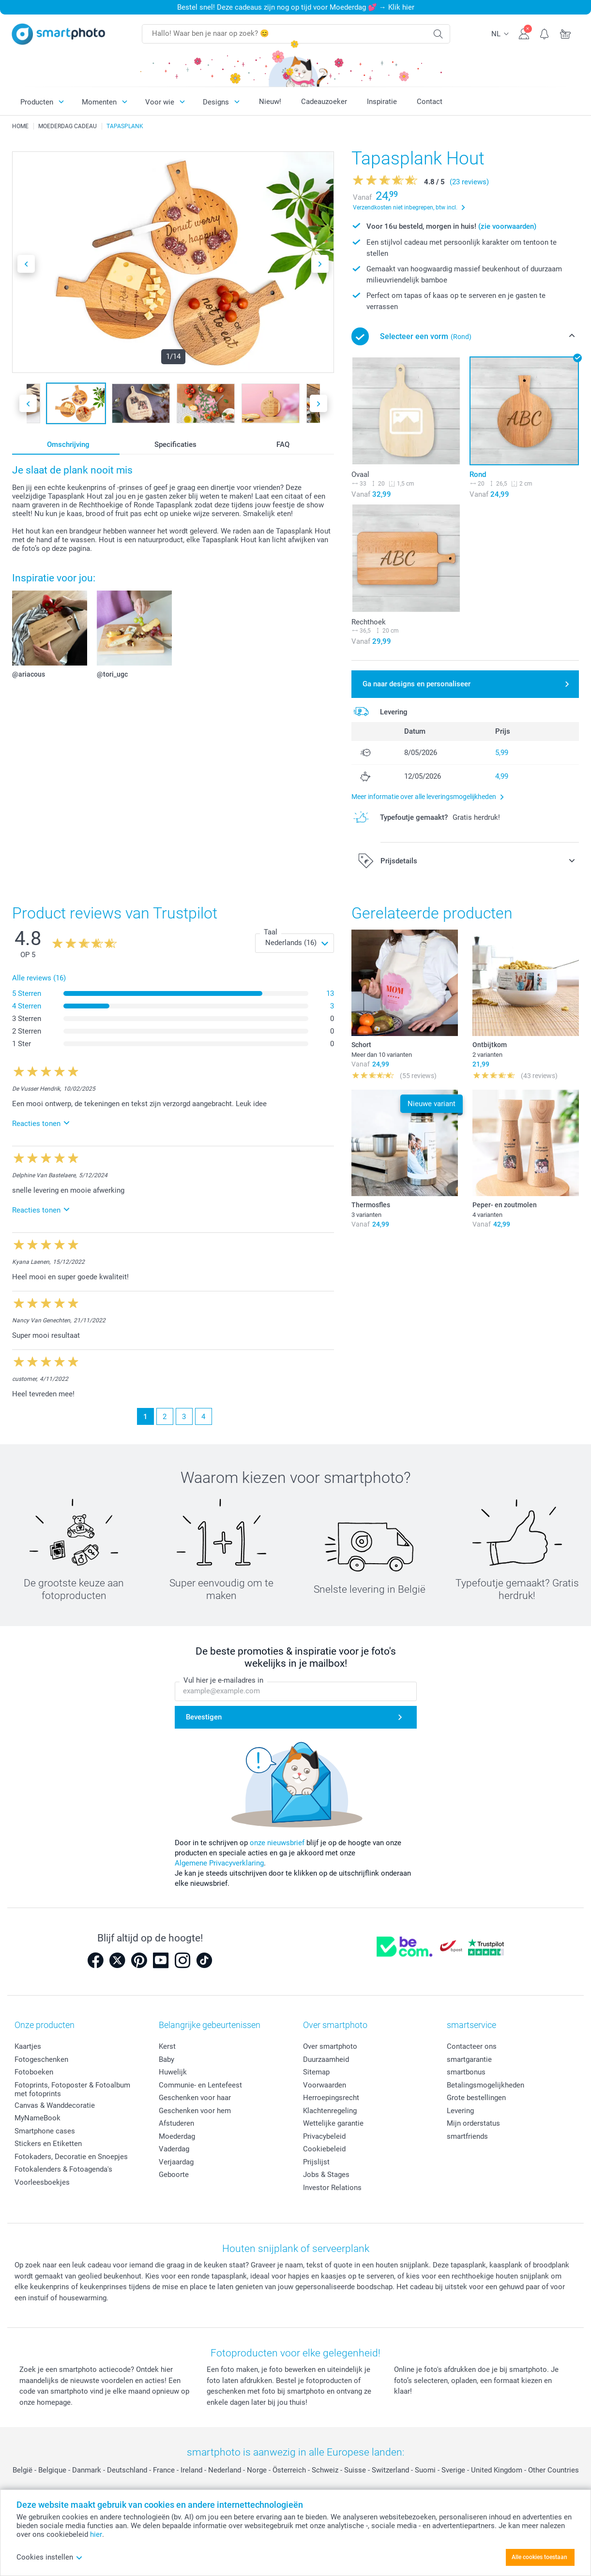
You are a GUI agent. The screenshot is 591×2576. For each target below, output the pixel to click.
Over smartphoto (330, 2046)
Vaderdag (174, 2149)
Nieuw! (270, 101)
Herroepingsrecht (331, 2097)
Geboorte (174, 2174)
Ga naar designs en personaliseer (416, 684)
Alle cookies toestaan (539, 2557)
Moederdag (177, 2136)
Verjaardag (176, 2162)
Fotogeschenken (41, 2059)
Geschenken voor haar (195, 2097)
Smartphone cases (45, 2131)
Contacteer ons (472, 2046)
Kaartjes (28, 2046)
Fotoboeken (34, 2072)
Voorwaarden (324, 2085)
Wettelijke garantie (333, 2123)
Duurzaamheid (326, 2059)
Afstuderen (176, 2123)
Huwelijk (173, 2072)
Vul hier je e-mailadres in (223, 1680)
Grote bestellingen (476, 2097)
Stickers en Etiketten (48, 2143)
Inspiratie (382, 101)
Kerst (167, 2046)
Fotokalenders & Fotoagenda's (63, 2169)
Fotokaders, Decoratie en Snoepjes (71, 2156)
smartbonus (466, 2072)
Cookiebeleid (324, 2149)
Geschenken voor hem (195, 2110)
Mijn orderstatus (473, 2123)
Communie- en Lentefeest (200, 2085)
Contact (429, 101)
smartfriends (467, 2136)
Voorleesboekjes (42, 2182)
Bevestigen (204, 1717)
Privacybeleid (324, 2136)
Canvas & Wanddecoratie (55, 2105)
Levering (460, 2110)
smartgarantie (469, 2059)
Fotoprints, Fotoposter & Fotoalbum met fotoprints (72, 2089)
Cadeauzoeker (324, 101)
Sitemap (316, 2072)
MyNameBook (38, 2118)
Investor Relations (332, 2187)
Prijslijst (316, 2162)
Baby (166, 2059)
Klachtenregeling (330, 2110)
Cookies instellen (49, 2557)
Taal (270, 932)
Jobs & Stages (326, 2174)
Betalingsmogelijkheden (485, 2085)
